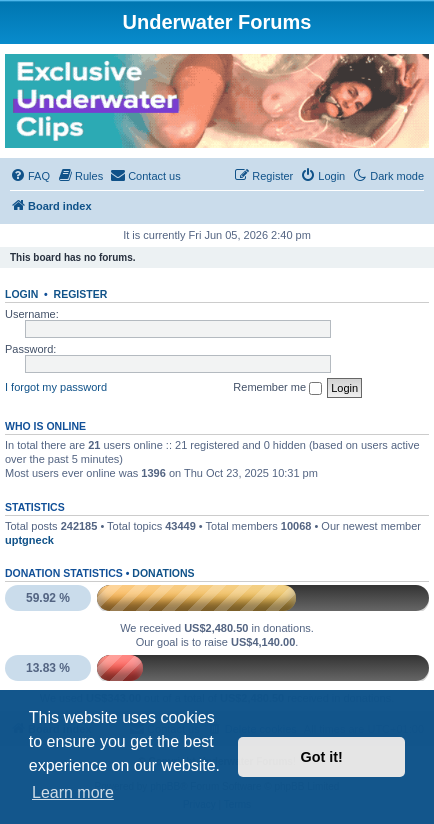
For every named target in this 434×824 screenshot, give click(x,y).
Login (21, 294)
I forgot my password (56, 387)
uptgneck (29, 540)
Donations (163, 573)
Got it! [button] (322, 757)
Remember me (277, 388)
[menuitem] (30, 176)
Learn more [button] (73, 792)
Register (81, 294)
